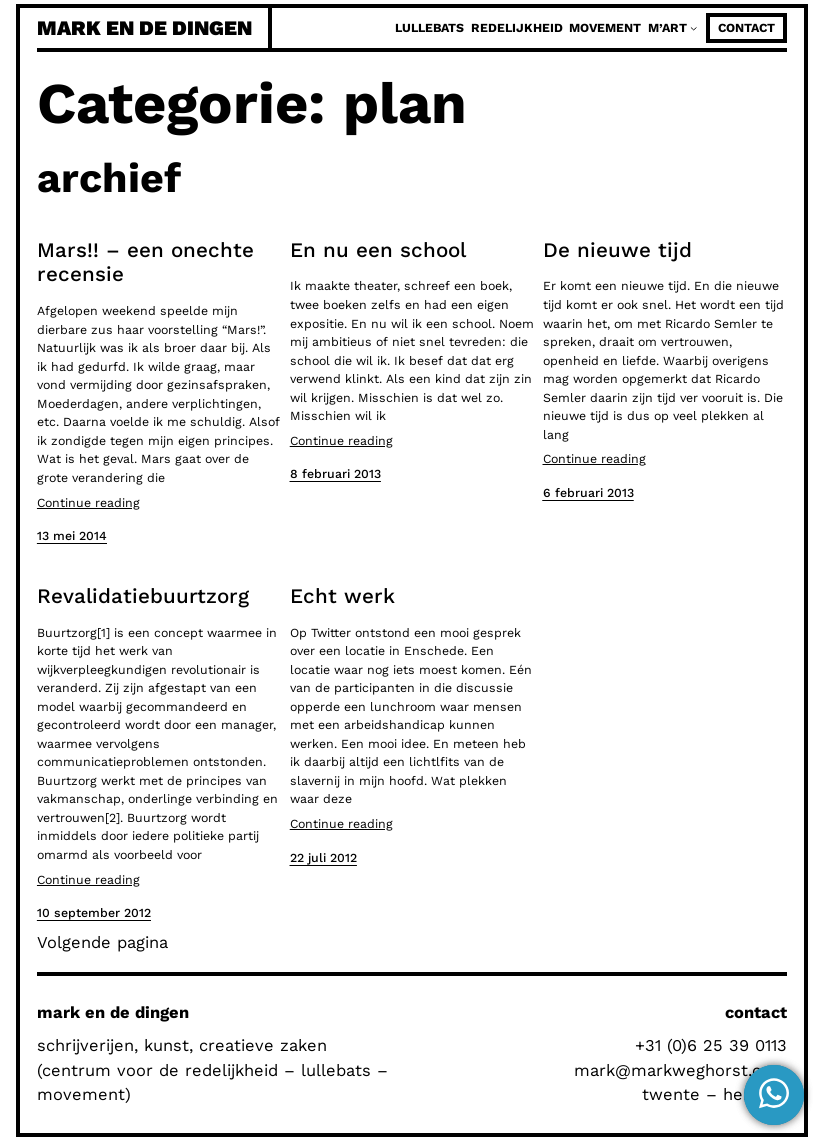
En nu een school (378, 250)
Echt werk (342, 596)
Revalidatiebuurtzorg (143, 596)
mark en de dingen (144, 28)
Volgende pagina (102, 942)
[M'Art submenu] (693, 27)
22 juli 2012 (323, 858)
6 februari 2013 (588, 493)
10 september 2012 (94, 913)
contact (746, 28)
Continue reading (88, 503)
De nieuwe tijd (617, 250)
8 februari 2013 (335, 474)
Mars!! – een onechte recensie (145, 262)
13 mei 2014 (72, 536)
